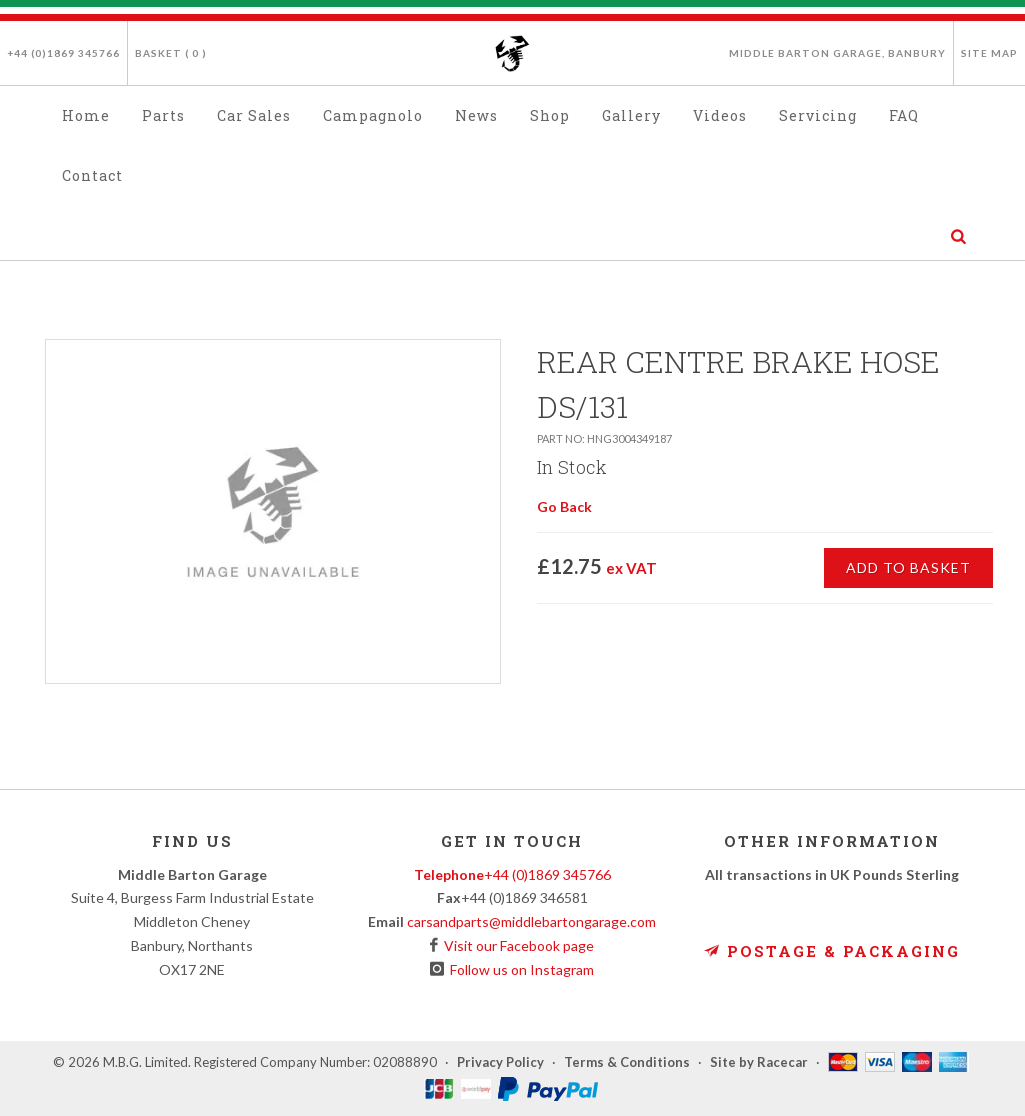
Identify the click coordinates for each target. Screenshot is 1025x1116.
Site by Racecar (759, 1062)
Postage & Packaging (832, 951)
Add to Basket (908, 567)
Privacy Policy (500, 1062)
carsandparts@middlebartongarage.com (531, 921)
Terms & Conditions (627, 1062)
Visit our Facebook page (516, 945)
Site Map (989, 53)
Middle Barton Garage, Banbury (837, 53)
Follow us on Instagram (519, 969)
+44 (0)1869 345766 (63, 53)
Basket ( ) (171, 53)
